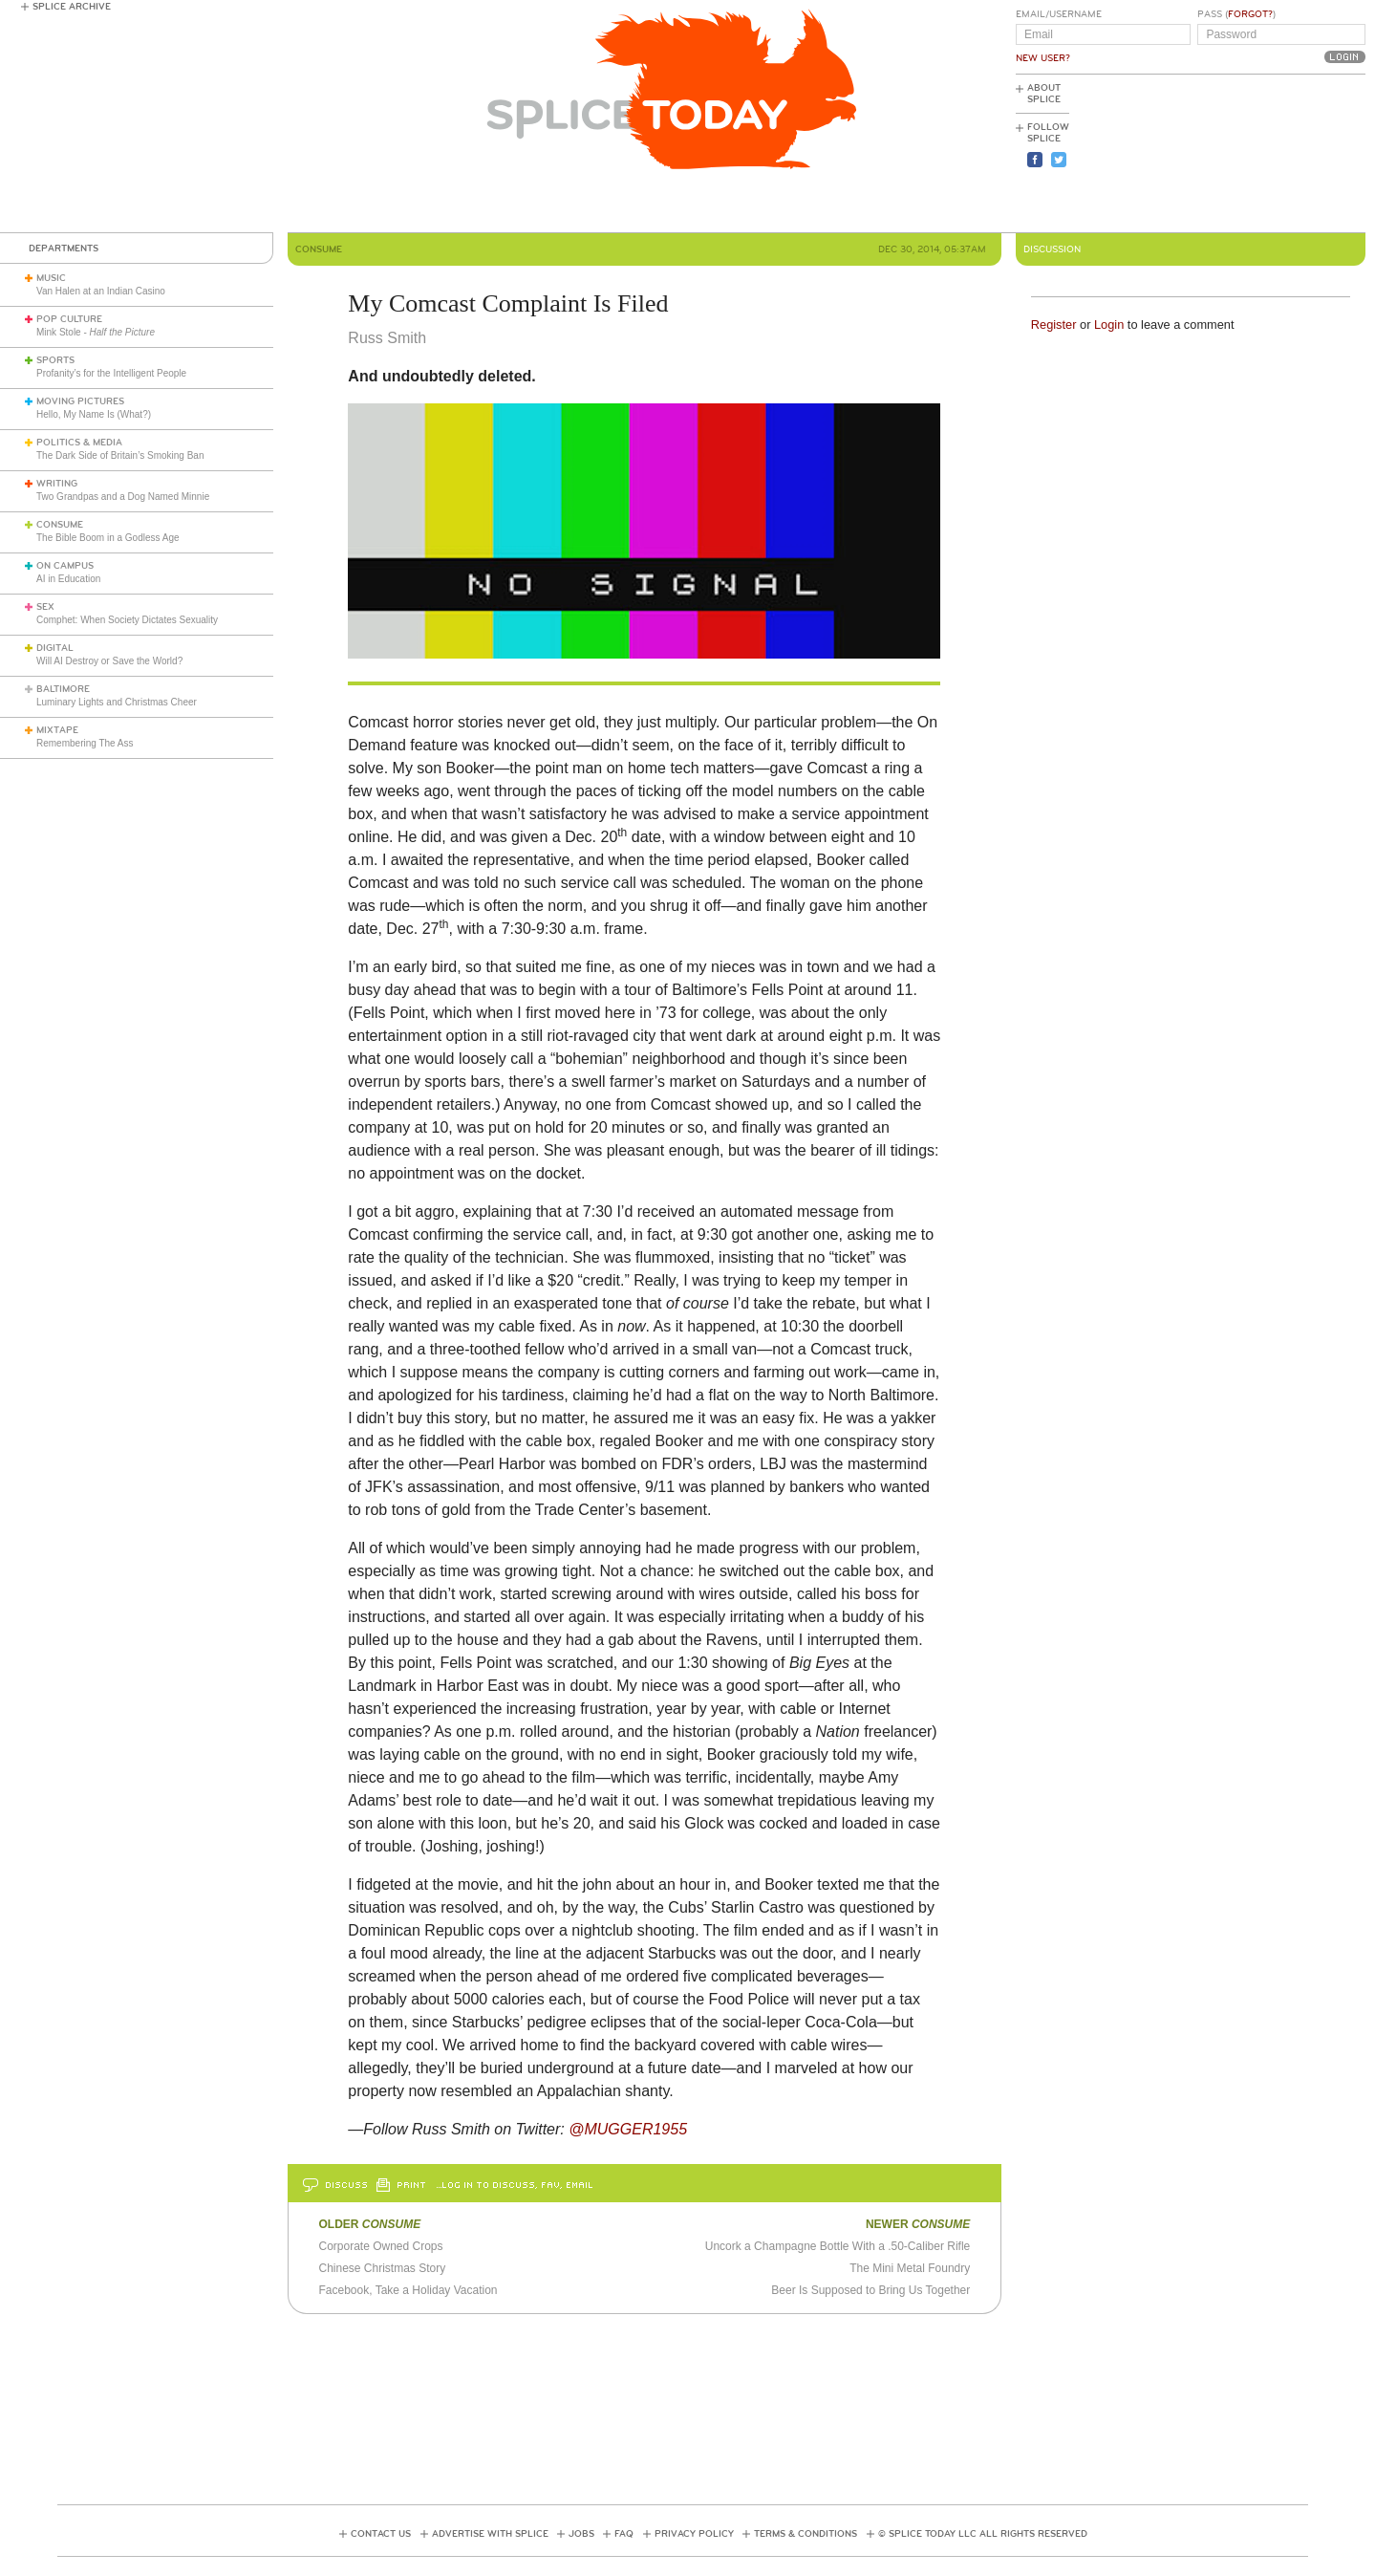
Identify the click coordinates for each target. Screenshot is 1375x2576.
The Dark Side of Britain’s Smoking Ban (120, 455)
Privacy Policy (694, 2534)
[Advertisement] (1279, 154)
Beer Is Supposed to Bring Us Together (870, 2290)
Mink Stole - (95, 332)
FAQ (624, 2534)
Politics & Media (79, 442)
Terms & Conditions (805, 2534)
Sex (45, 607)
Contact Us (381, 2534)
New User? (1043, 58)
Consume (59, 524)
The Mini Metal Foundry (909, 2268)
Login (1109, 324)
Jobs (581, 2534)
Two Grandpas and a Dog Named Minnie (122, 496)
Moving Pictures (80, 401)
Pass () (1236, 14)
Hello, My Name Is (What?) (93, 414)
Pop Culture (69, 319)
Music (51, 278)
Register (1054, 324)
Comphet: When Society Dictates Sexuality (127, 620)
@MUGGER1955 (628, 2129)
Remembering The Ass (85, 743)
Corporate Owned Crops (380, 2246)
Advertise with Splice (490, 2534)
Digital (55, 648)
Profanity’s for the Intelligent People (112, 373)
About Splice (1044, 93)
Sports (55, 360)
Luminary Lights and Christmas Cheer (116, 702)
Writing (56, 483)
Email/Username (1059, 14)
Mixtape (57, 730)
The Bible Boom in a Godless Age (108, 537)
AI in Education (68, 579)
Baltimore (63, 689)
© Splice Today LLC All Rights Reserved (982, 2534)
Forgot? (1250, 14)
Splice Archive (71, 6)
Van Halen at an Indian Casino (100, 291)
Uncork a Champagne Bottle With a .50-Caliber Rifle (837, 2246)
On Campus (65, 566)
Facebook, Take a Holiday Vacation (407, 2290)
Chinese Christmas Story (381, 2268)
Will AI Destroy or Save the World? (109, 661)
